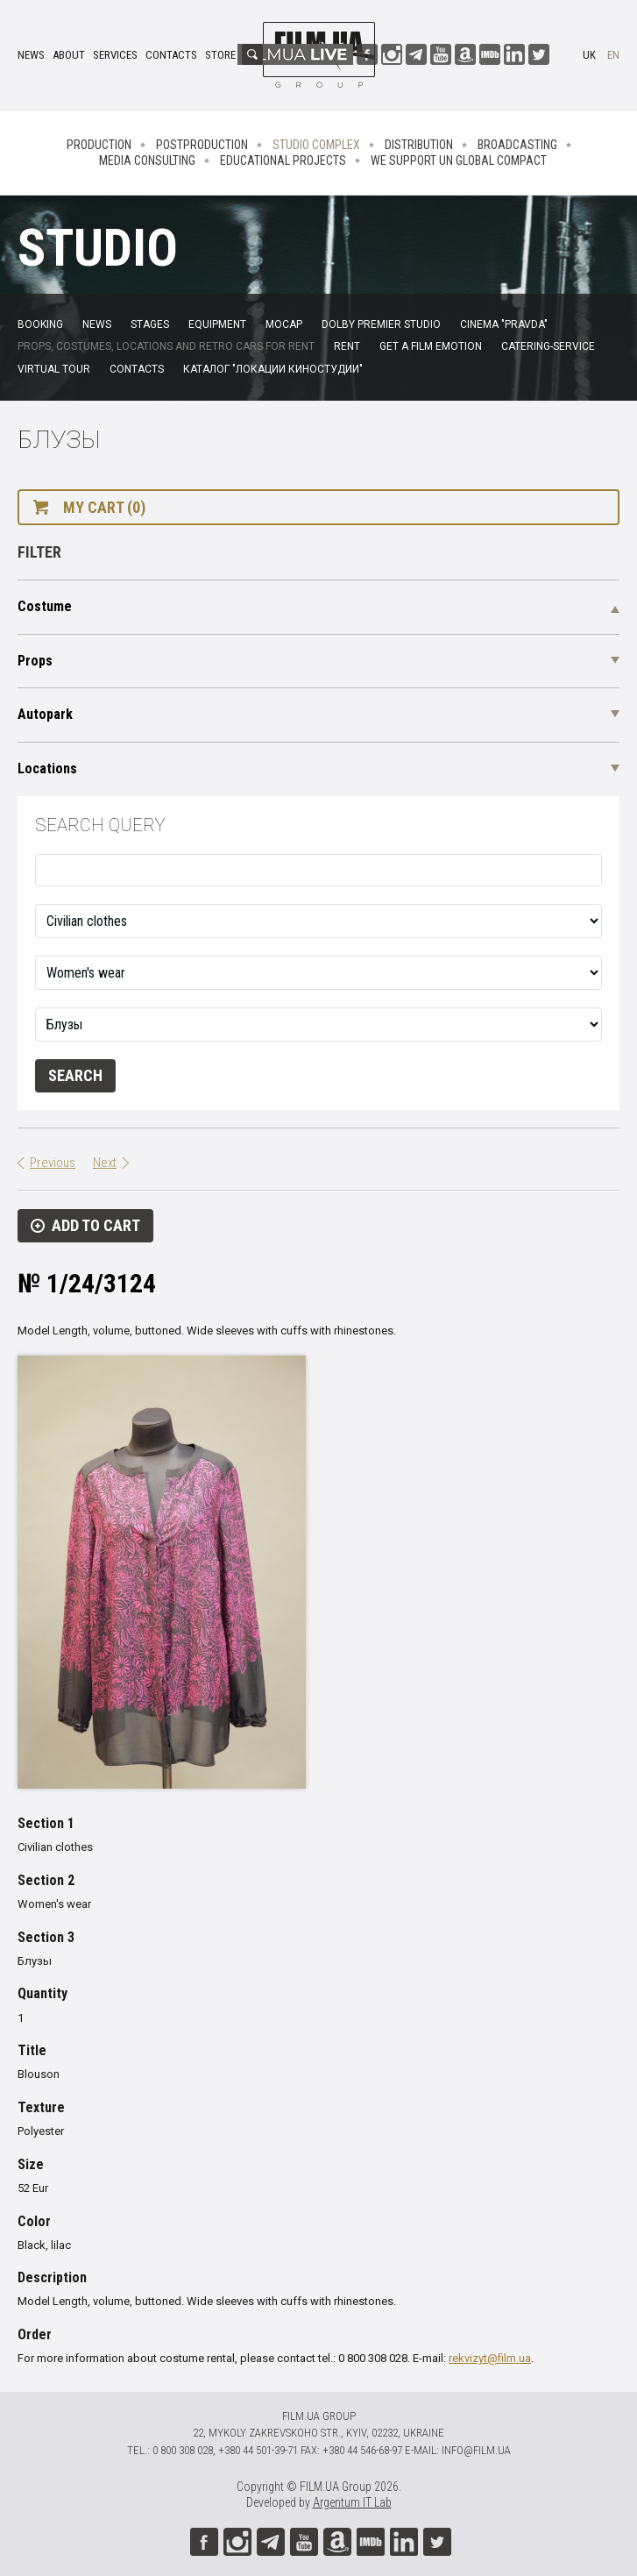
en (613, 54)
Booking (40, 324)
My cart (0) (104, 507)
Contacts (171, 54)
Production (99, 145)
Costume (45, 606)
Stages (150, 324)
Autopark (45, 714)
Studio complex (316, 145)
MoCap (283, 324)
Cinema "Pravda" (504, 324)
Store (220, 54)
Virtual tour (54, 369)
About (69, 54)
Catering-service (548, 346)
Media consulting (147, 160)
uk (589, 54)
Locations (47, 768)
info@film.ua (476, 2450)
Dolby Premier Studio (381, 324)
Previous (52, 1163)
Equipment (217, 324)
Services (115, 54)
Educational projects (283, 160)
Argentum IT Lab (352, 2502)
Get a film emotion (430, 346)
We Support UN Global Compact (459, 160)
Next (105, 1163)
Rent (347, 346)
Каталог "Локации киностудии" (273, 369)
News (31, 54)
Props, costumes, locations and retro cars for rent (166, 346)
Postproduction (202, 145)
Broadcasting (517, 145)
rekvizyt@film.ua (490, 2358)
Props (35, 660)
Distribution (419, 145)
